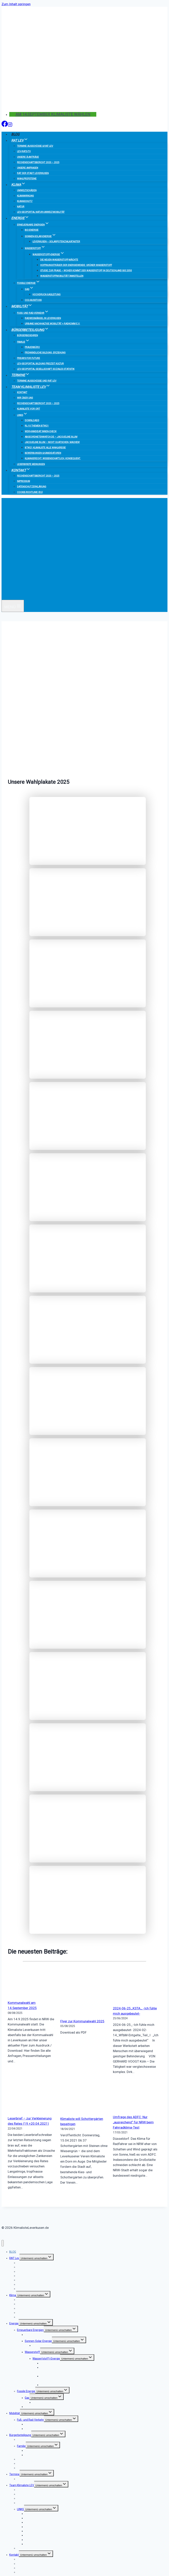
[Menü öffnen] (13, 606)
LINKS (20, 2509)
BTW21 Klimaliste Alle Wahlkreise (45, 447)
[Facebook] (5, 126)
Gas (27, 2397)
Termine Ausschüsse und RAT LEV (36, 380)
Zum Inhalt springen (16, 4)
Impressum (23, 481)
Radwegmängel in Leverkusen (43, 318)
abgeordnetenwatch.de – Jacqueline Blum (51, 436)
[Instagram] (10, 126)
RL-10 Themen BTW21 (37, 425)
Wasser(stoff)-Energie (46, 2358)
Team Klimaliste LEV (21, 2485)
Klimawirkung (25, 195)
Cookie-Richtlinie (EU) (30, 492)
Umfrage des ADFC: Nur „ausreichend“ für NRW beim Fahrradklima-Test (133, 2122)
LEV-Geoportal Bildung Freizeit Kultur (40, 363)
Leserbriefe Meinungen (31, 464)
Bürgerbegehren (27, 335)
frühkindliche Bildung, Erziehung (45, 352)
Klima (12, 2295)
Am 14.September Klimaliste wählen (52, 114)
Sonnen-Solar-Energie (38, 2341)
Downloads (32, 420)
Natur (20, 206)
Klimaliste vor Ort (28, 408)
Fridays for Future (28, 358)
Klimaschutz (24, 201)
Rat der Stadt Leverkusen (33, 173)
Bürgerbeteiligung (20, 2435)
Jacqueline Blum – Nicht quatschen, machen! (52, 442)
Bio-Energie (31, 230)
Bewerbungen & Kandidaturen (43, 453)
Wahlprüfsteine (27, 178)
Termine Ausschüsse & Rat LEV (35, 146)
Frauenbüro (32, 347)
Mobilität (14, 2413)
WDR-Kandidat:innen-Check (40, 431)
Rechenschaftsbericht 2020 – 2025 (38, 162)
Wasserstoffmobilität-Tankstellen (61, 276)
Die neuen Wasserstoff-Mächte (59, 259)
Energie (14, 2323)
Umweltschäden (27, 190)
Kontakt (22, 392)
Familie (21, 2446)
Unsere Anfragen (27, 167)
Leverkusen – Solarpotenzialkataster (56, 241)
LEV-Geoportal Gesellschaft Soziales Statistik (45, 369)
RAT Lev (14, 2258)
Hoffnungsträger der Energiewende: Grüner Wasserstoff (76, 265)
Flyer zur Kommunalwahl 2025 (82, 2021)
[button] (84, 764)
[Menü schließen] (3, 2243)
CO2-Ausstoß (33, 300)
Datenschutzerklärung (31, 486)
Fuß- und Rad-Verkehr (30, 2419)
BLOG (15, 134)
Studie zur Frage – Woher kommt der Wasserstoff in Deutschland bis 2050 (86, 270)
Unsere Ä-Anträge (28, 157)
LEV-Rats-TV (24, 151)
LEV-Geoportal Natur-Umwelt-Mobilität (41, 212)
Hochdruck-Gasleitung (46, 294)
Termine (14, 2474)
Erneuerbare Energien (30, 2330)
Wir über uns (25, 397)
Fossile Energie (26, 2391)
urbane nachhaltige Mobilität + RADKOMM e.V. (52, 323)
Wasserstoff (32, 2352)
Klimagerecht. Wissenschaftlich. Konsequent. (53, 458)
